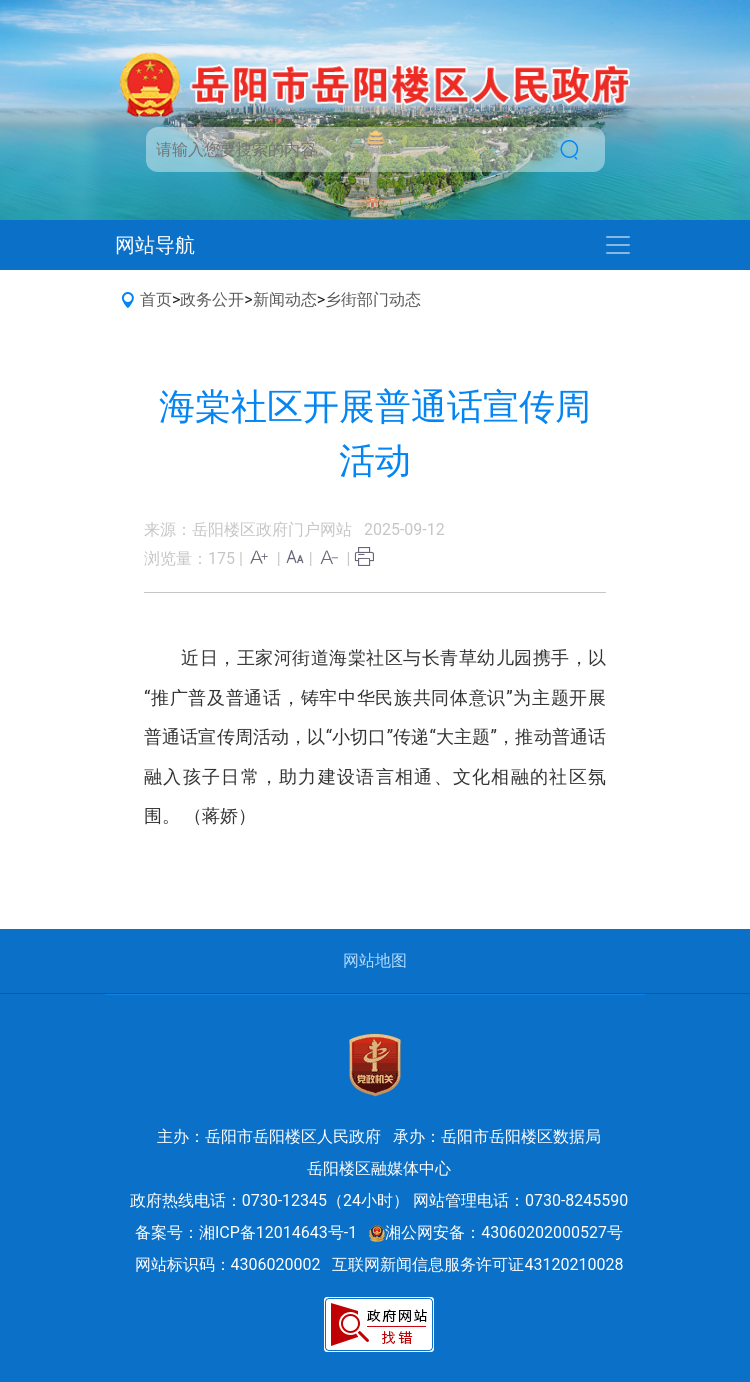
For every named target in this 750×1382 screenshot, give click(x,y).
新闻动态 (285, 299)
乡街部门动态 (373, 299)
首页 (156, 299)
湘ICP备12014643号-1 (278, 1232)
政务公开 (212, 299)
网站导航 (155, 245)
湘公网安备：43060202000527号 (496, 1232)
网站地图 (375, 960)
